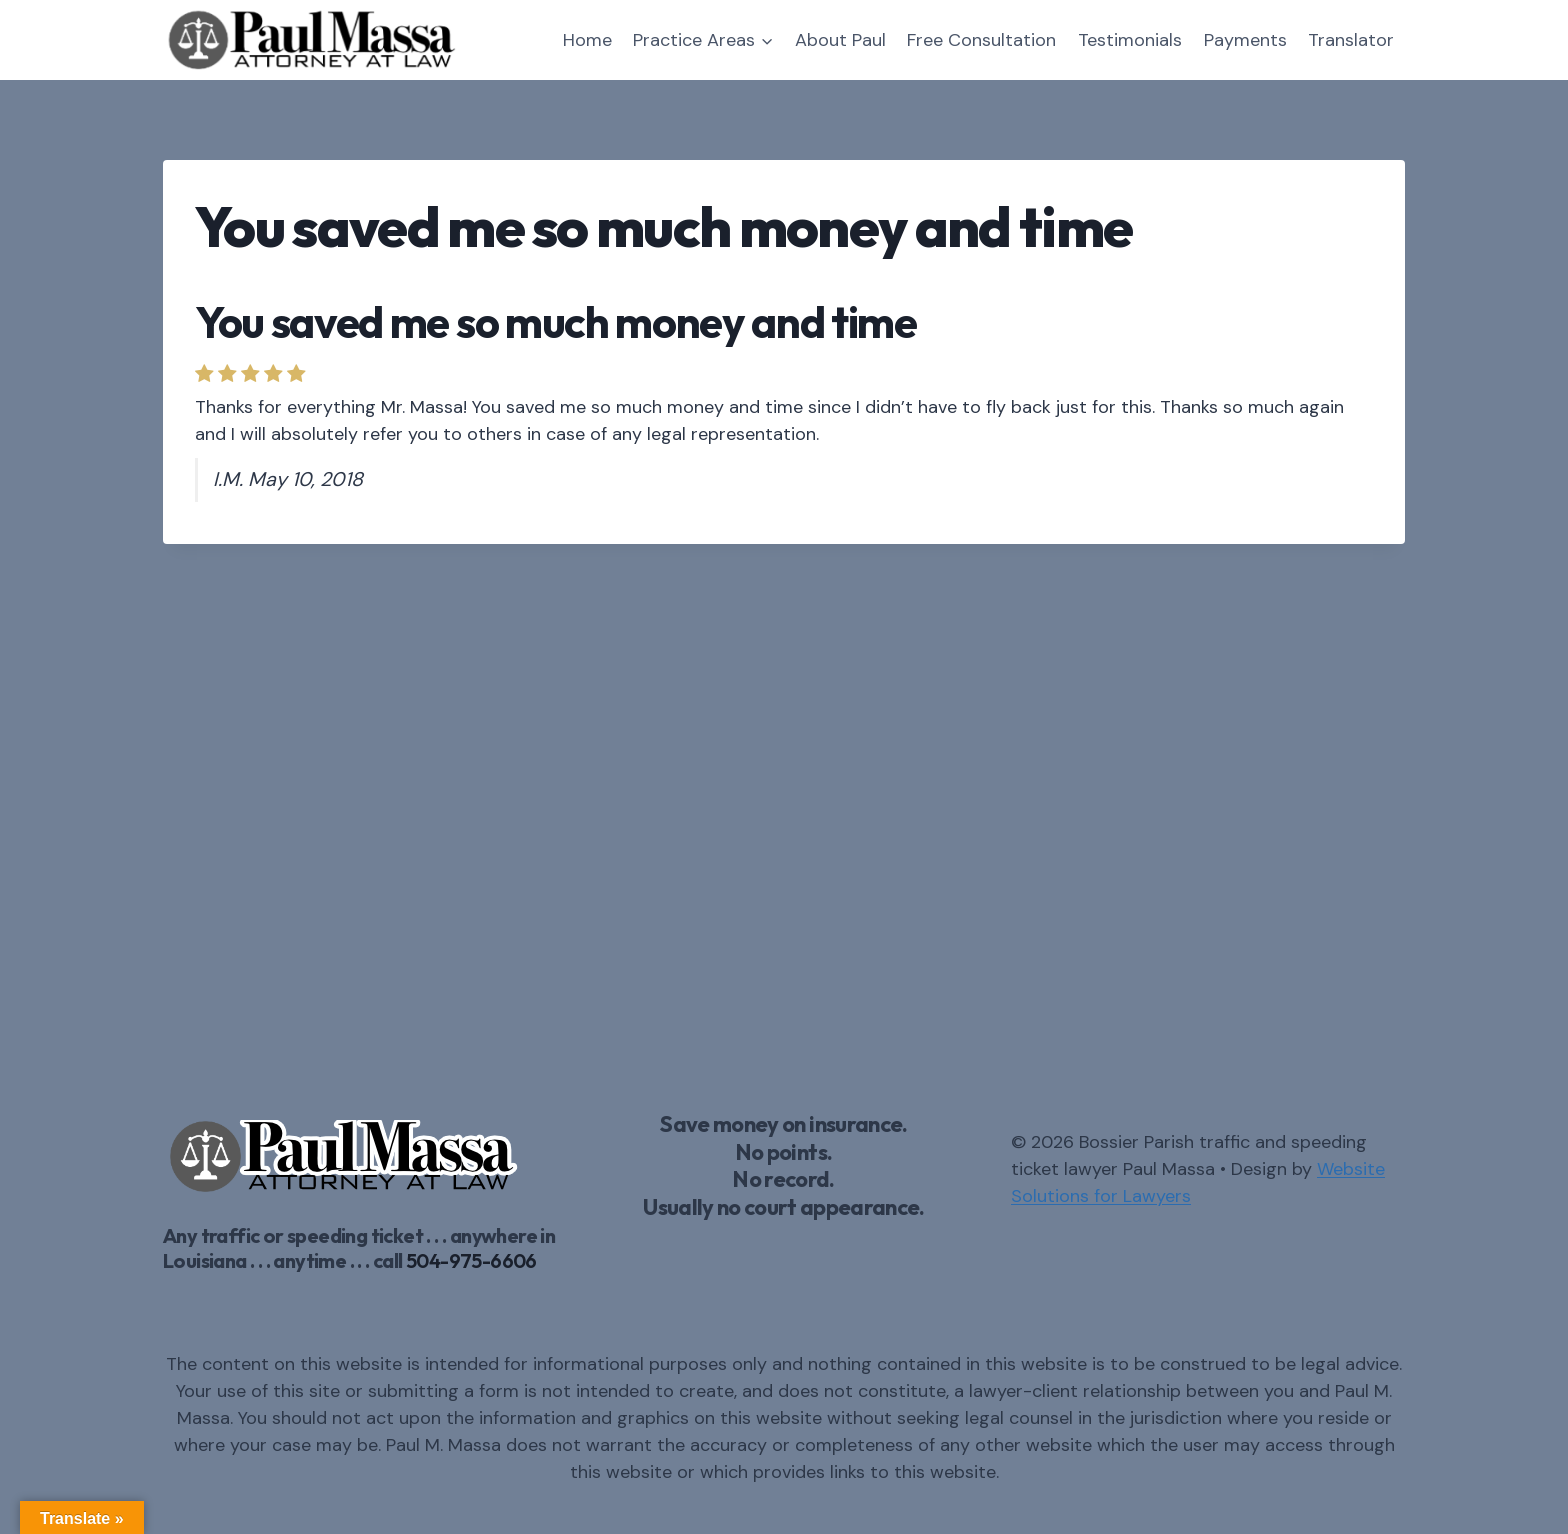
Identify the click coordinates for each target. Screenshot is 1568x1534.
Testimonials (1130, 40)
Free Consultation (981, 40)
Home (587, 40)
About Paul (840, 40)
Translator (1351, 40)
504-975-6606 (471, 1260)
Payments (1245, 40)
